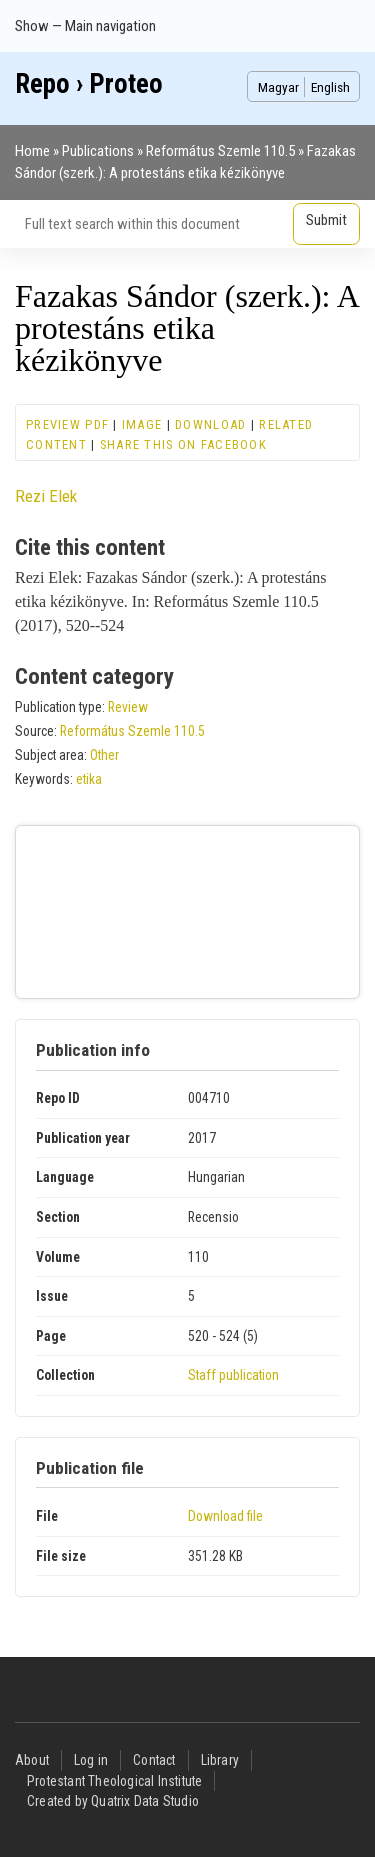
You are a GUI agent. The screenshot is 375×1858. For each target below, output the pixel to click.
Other (104, 755)
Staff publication (233, 1375)
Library (220, 1760)
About (32, 1760)
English (330, 87)
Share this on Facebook (183, 444)
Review (128, 707)
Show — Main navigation (85, 26)
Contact (154, 1760)
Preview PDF (67, 424)
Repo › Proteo (89, 84)
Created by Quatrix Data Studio (113, 1801)
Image (142, 424)
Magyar (278, 87)
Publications (98, 151)
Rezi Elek (46, 496)
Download (210, 424)
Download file (225, 1516)
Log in (91, 1760)
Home (32, 151)
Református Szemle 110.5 (220, 151)
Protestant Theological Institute (114, 1781)
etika (89, 779)
